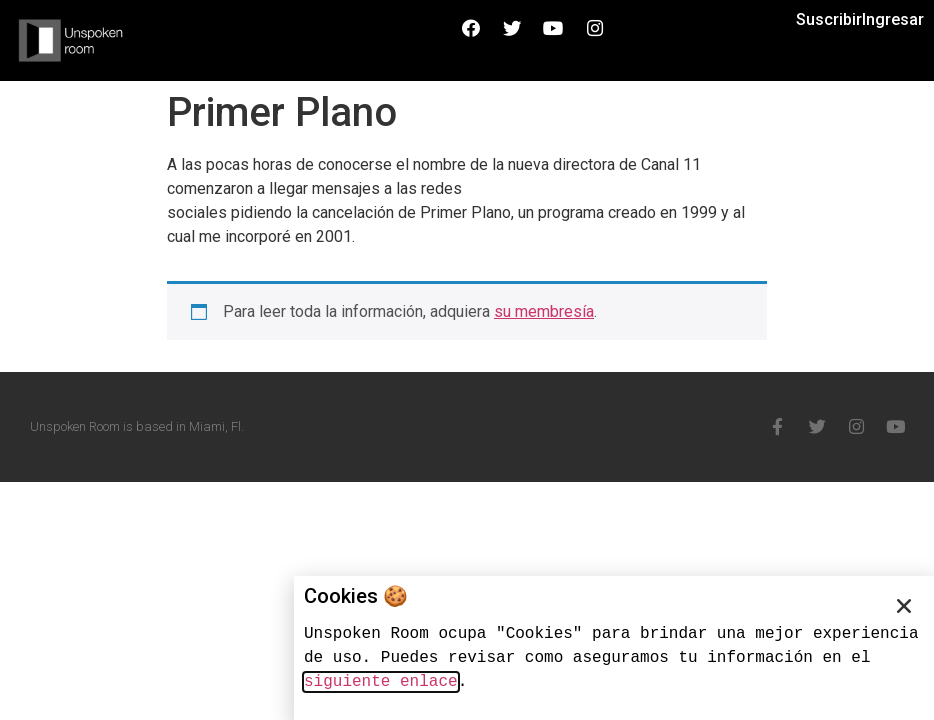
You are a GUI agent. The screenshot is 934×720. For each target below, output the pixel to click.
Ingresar (893, 19)
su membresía (544, 311)
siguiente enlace (381, 682)
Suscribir (829, 19)
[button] (904, 606)
